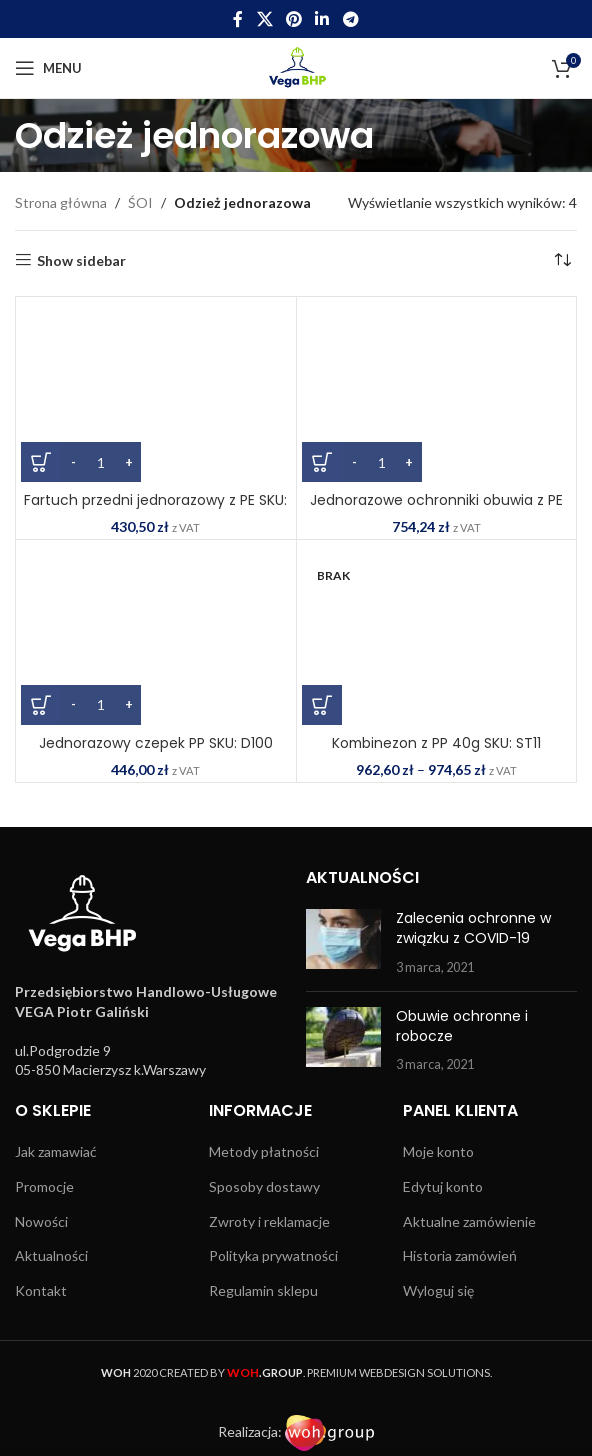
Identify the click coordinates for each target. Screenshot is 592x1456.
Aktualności (51, 1255)
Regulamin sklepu (263, 1290)
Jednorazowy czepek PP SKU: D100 (156, 743)
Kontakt (41, 1290)
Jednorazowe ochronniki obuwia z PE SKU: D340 (436, 510)
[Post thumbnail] (343, 942)
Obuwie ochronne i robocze (462, 1026)
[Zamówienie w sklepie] (562, 261)
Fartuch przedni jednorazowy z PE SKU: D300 (155, 510)
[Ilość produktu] (101, 462)
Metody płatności (264, 1151)
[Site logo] (296, 66)
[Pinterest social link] (293, 19)
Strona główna (61, 202)
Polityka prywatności (273, 1255)
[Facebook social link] (238, 19)
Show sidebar (81, 260)
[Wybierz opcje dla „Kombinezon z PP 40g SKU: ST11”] (322, 705)
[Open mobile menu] (48, 68)
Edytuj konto (443, 1186)
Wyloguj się (438, 1290)
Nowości (41, 1221)
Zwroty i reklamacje (269, 1221)
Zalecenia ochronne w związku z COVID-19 (473, 928)
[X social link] (264, 19)
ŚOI (140, 202)
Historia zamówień (460, 1255)
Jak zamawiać (56, 1151)
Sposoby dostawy (264, 1186)
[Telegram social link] (350, 19)
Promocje (44, 1186)
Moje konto (438, 1151)
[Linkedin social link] (322, 19)
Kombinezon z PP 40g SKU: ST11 (436, 743)
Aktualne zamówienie (469, 1221)
